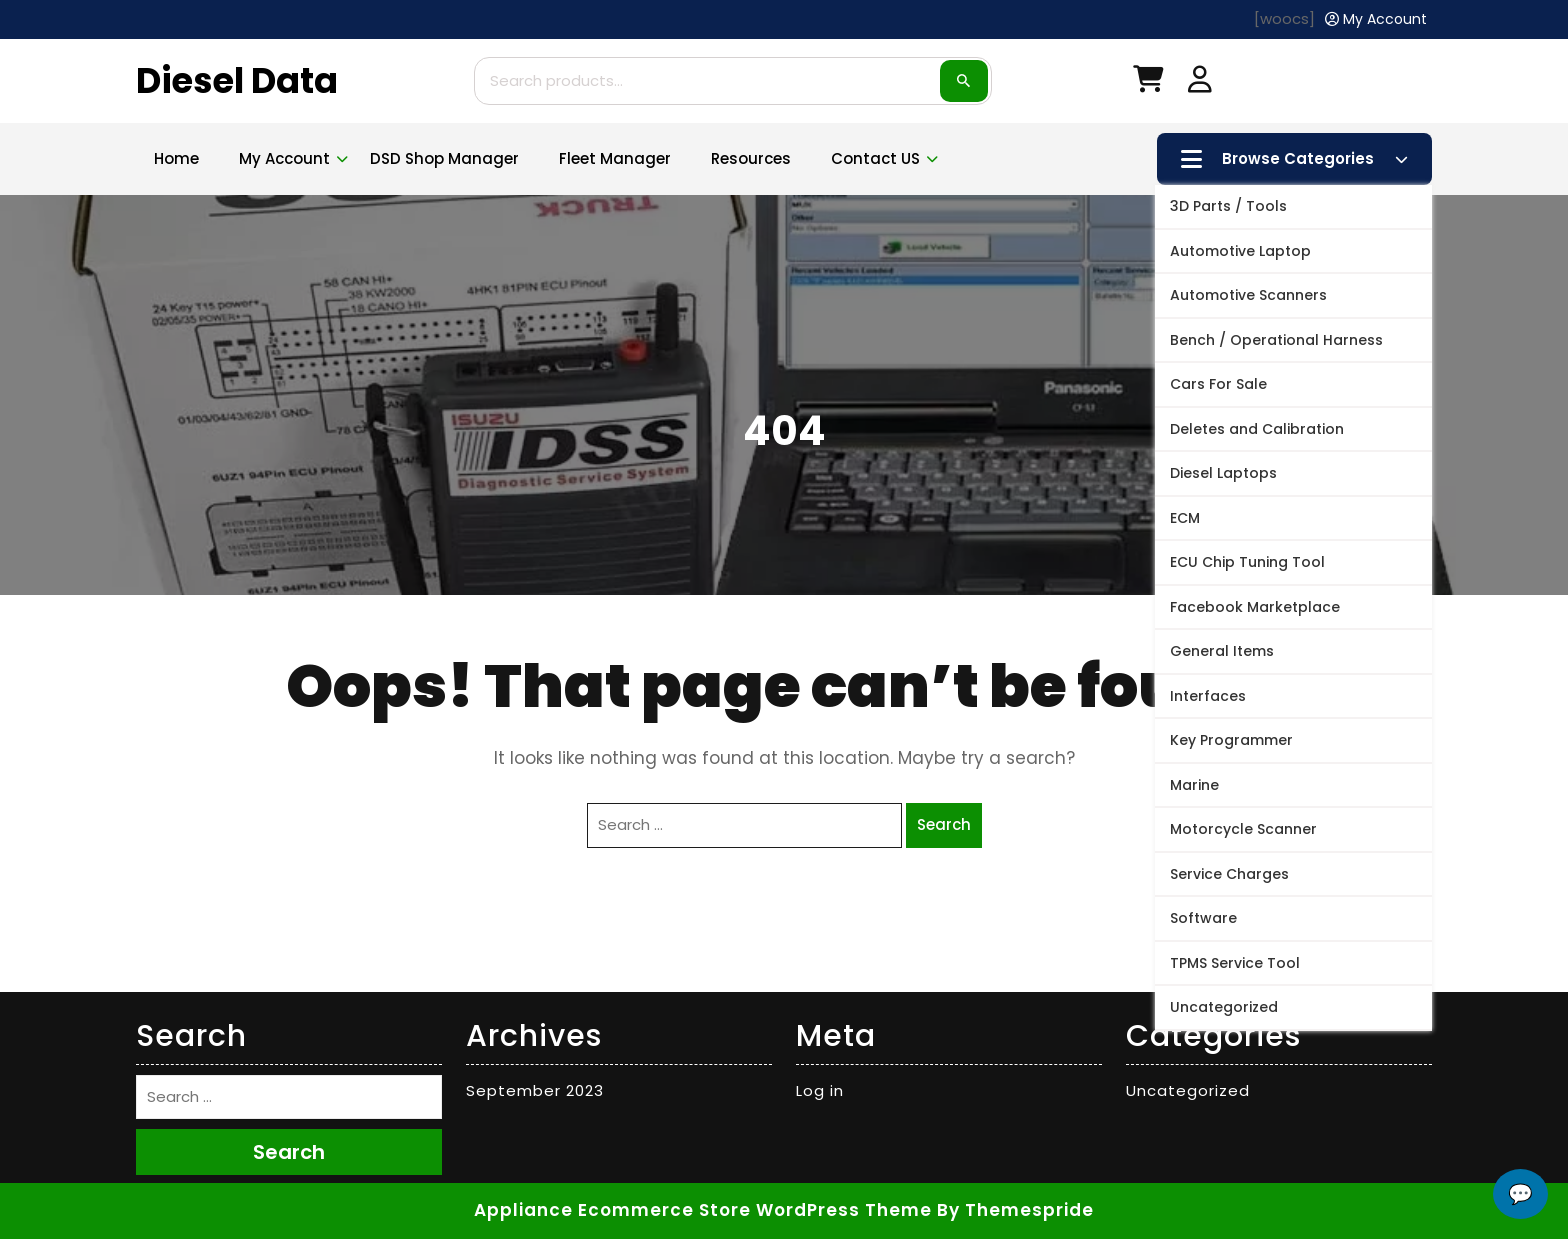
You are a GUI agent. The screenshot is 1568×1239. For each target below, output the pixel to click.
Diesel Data (237, 80)
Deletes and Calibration (1257, 429)
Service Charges (1229, 874)
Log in (820, 1090)
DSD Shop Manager (444, 158)
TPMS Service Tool (1235, 963)
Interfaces (1208, 696)
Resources (751, 158)
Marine (1194, 785)
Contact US (875, 158)
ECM (1185, 518)
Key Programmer (1231, 740)
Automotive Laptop (1240, 251)
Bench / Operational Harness (1276, 340)
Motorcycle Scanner (1243, 829)
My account (284, 158)
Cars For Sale (1218, 384)
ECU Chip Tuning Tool (1247, 562)
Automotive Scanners (1248, 295)
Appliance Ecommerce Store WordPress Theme (703, 1210)
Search (964, 81)
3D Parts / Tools (1228, 206)
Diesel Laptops (1223, 473)
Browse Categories (1294, 159)
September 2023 (535, 1090)
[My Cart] (1148, 83)
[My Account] (1376, 19)
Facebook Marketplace (1255, 607)
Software (1203, 918)
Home (176, 158)
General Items (1222, 651)
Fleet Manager (615, 158)
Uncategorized (1224, 1007)
